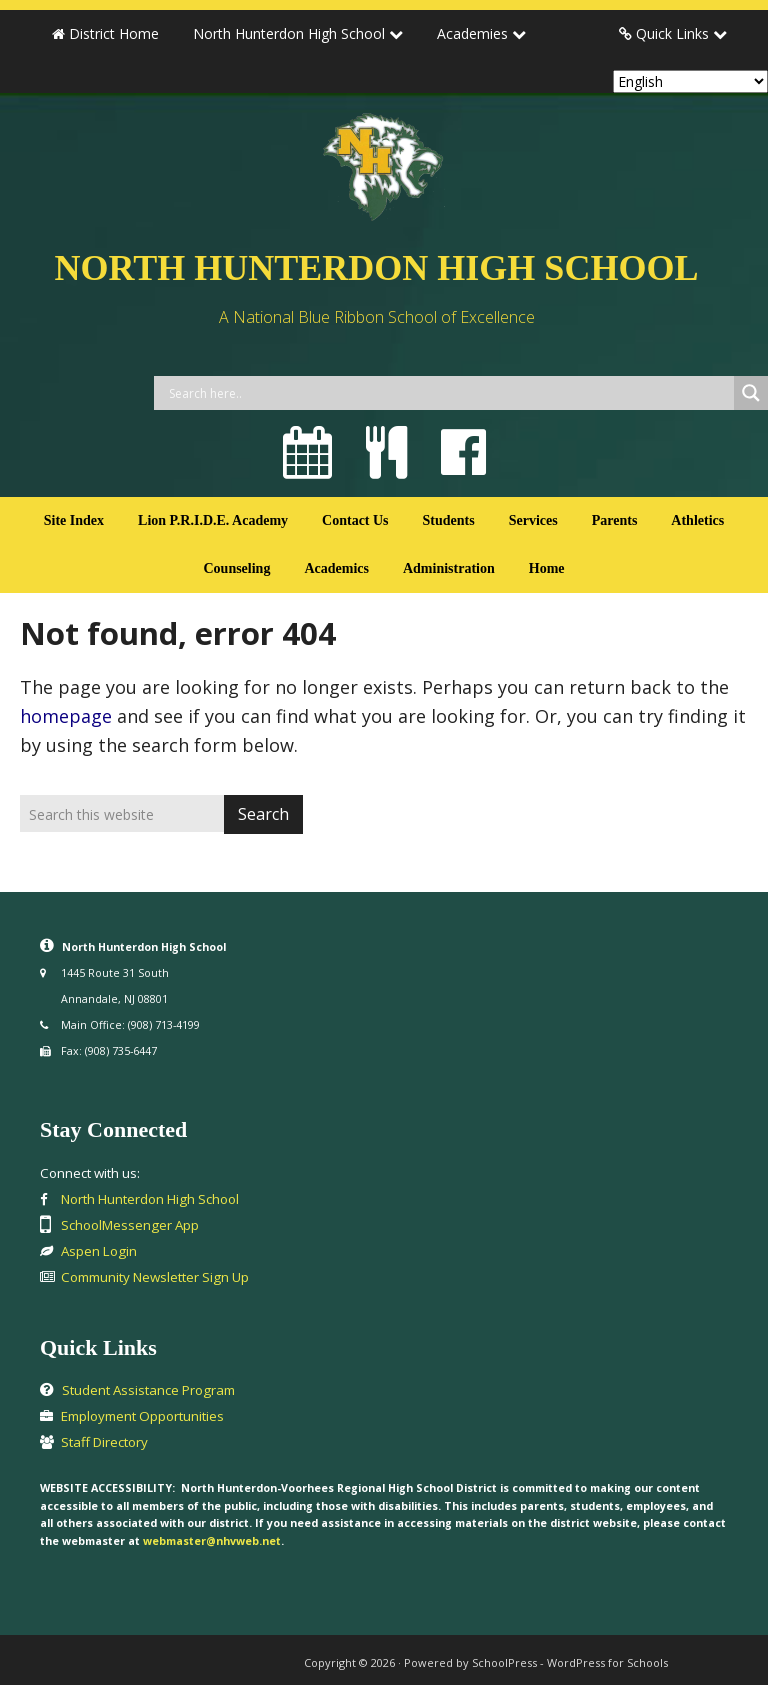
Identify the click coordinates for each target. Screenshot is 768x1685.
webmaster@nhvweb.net (212, 1541)
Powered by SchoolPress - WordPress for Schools (536, 1662)
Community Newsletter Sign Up (155, 1277)
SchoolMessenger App (130, 1225)
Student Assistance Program (148, 1390)
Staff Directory (104, 1442)
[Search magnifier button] (751, 393)
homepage (66, 716)
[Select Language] (690, 81)
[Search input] (449, 393)
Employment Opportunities (142, 1416)
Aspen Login (99, 1251)
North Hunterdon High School (377, 268)
